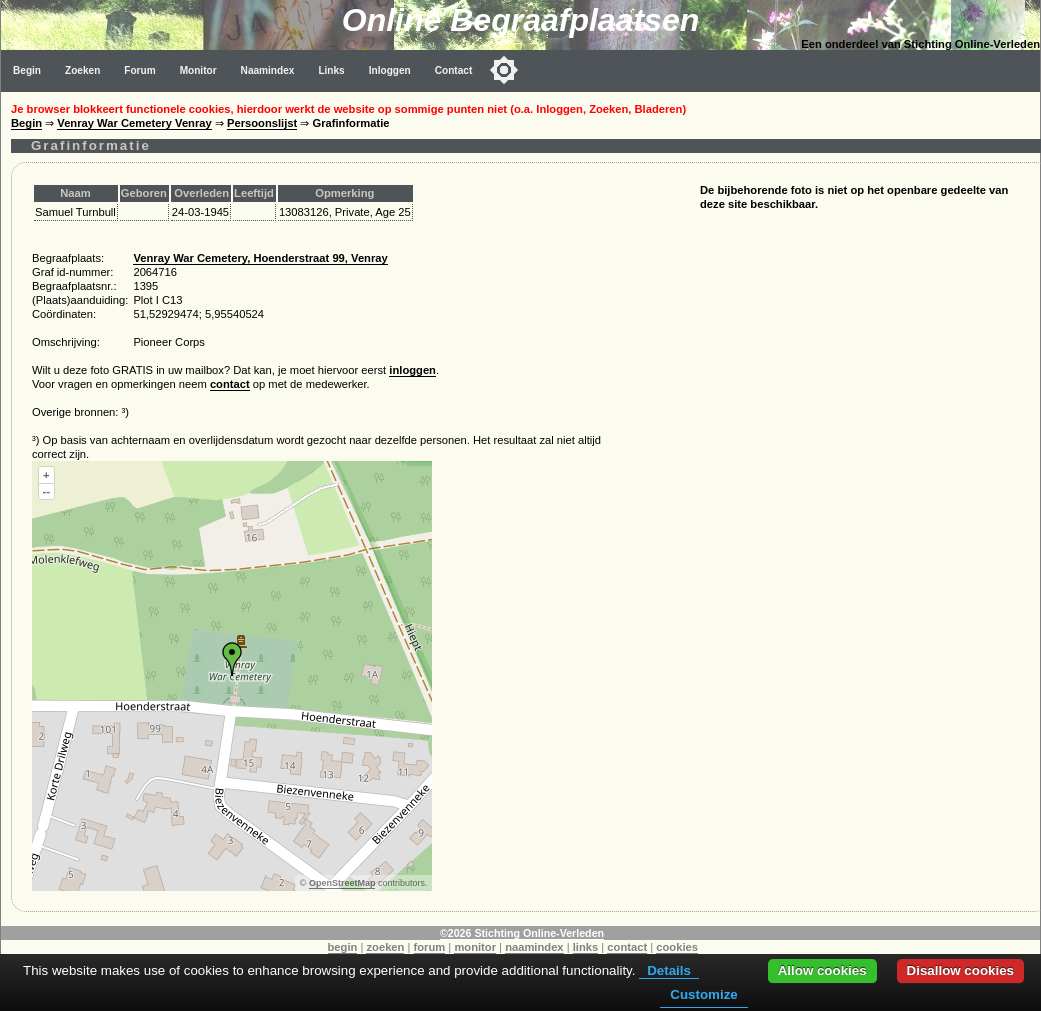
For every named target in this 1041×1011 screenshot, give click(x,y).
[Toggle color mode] (504, 70)
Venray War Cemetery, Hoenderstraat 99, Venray (260, 258)
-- (46, 491)
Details (669, 970)
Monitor (198, 70)
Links (331, 70)
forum (430, 947)
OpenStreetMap (342, 883)
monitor (475, 947)
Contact (454, 70)
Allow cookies (822, 970)
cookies (677, 947)
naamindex (534, 947)
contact (230, 384)
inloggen (412, 370)
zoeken (385, 947)
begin (343, 947)
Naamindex (268, 70)
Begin (27, 70)
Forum (139, 70)
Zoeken (82, 70)
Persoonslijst (262, 123)
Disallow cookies (960, 970)
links (586, 947)
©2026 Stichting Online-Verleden (522, 933)
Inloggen (390, 70)
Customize (703, 994)
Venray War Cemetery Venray (134, 123)
